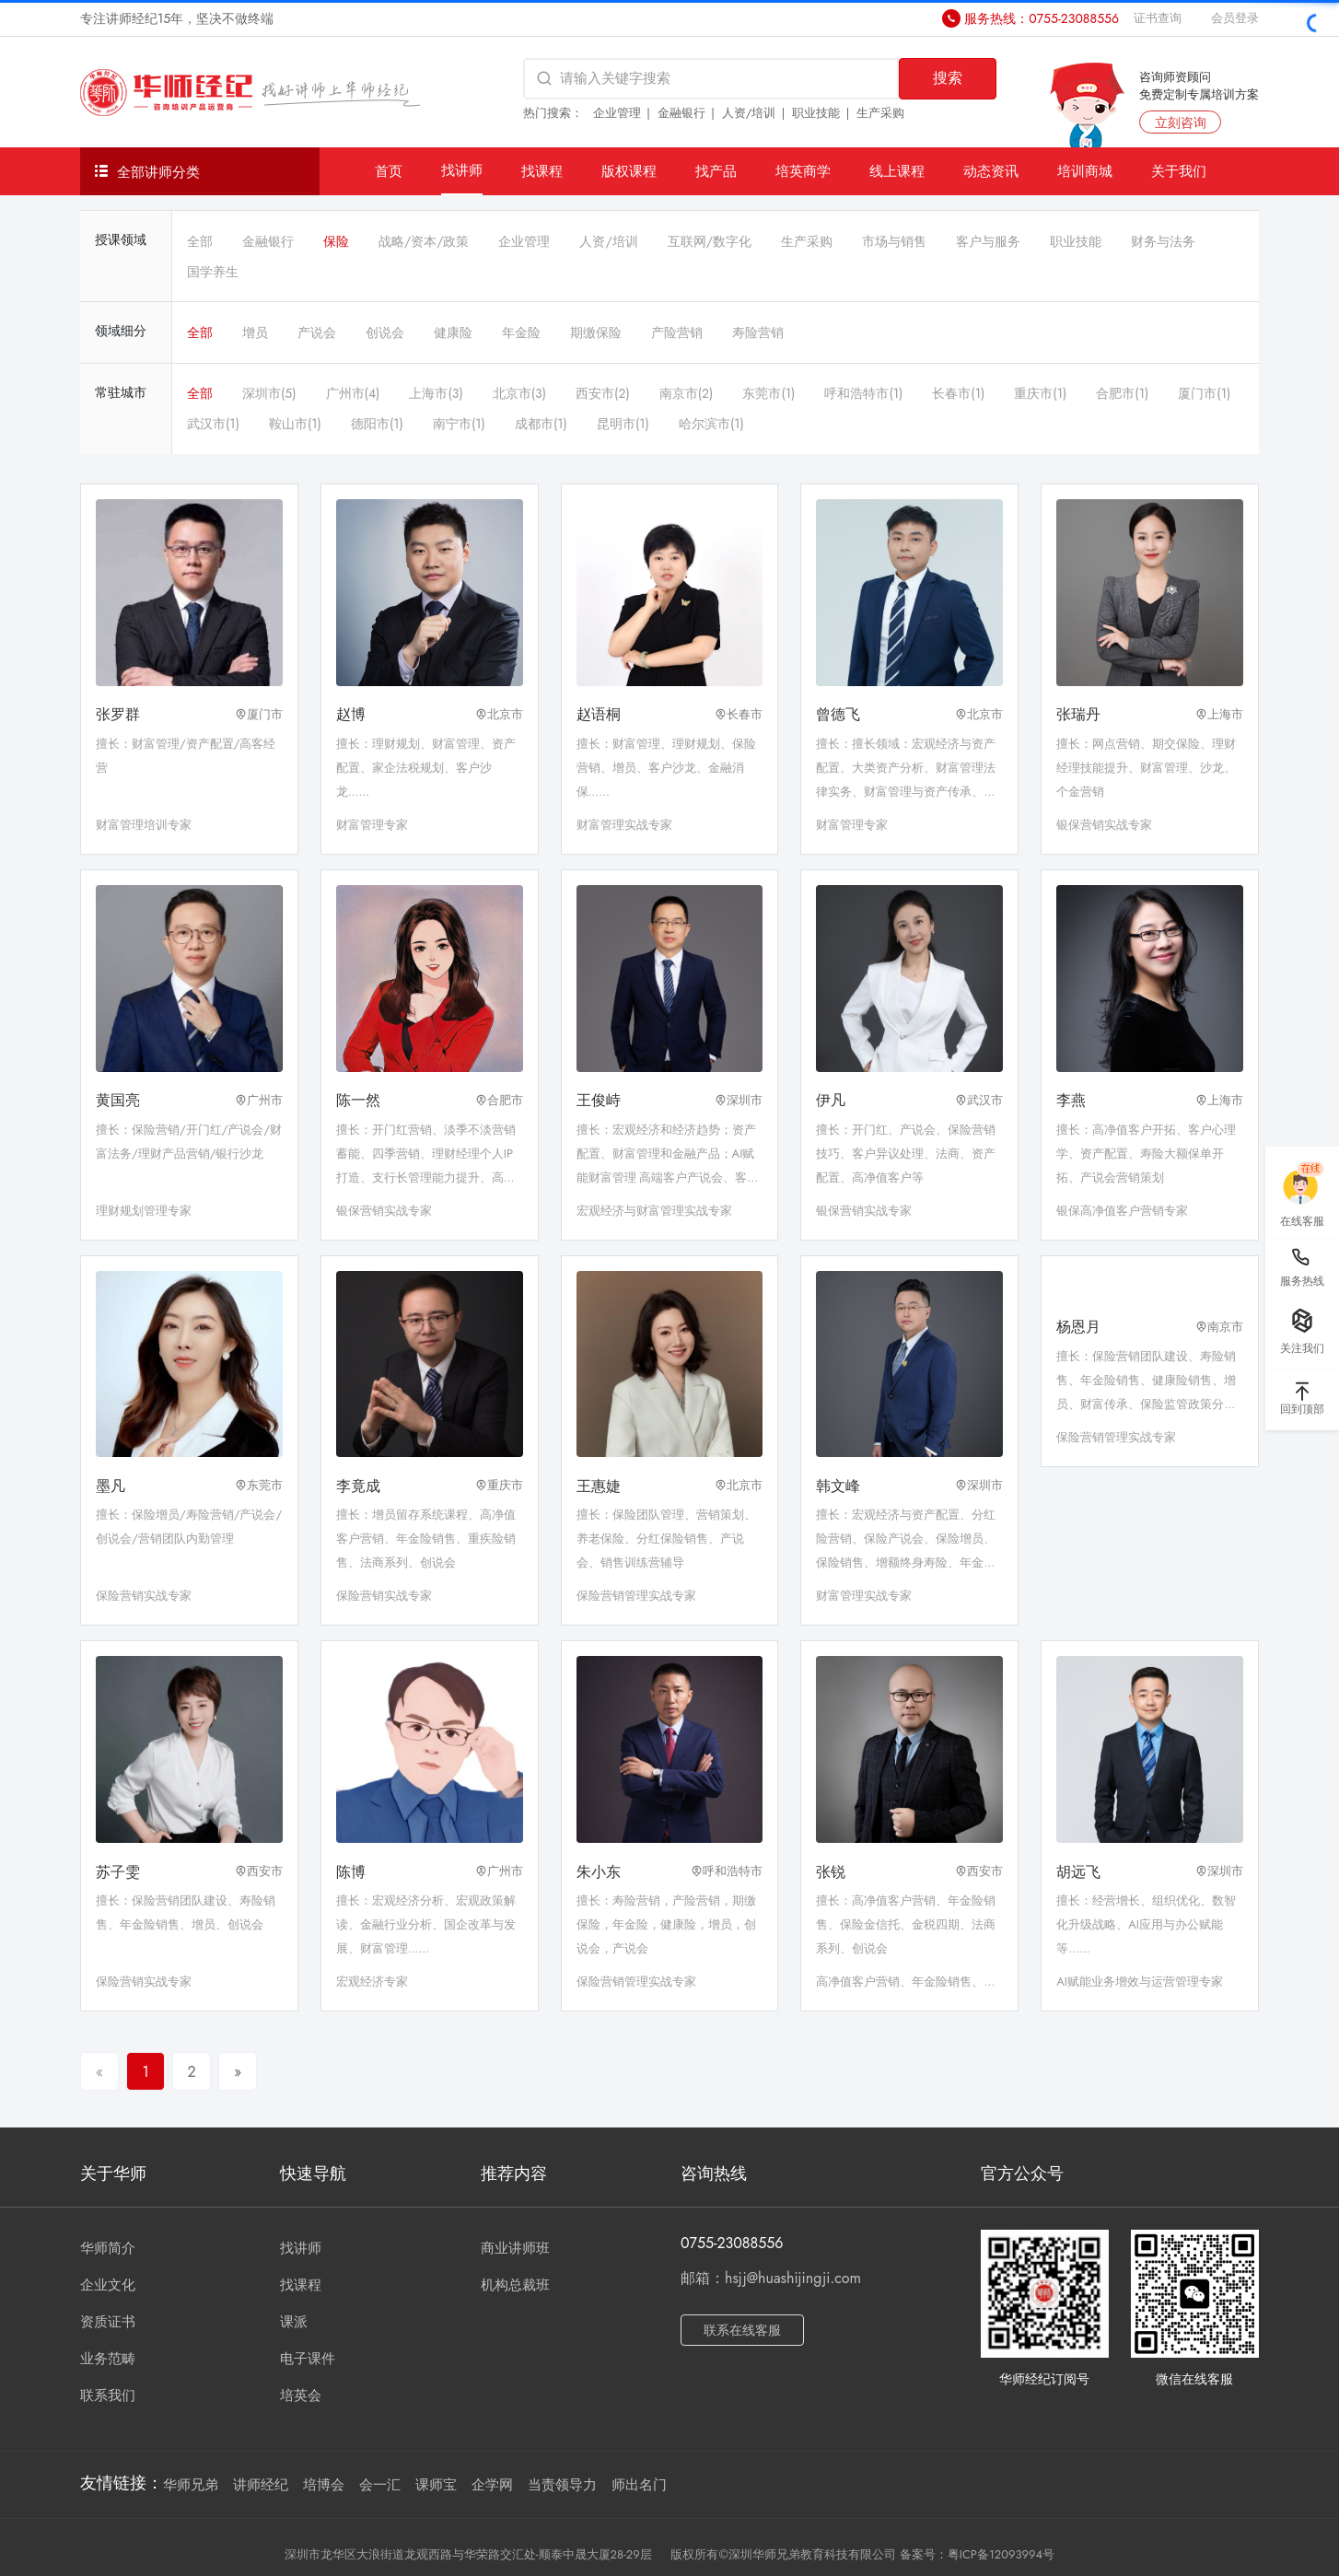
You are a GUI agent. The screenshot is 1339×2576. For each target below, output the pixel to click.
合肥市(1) (1122, 393)
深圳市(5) (269, 393)
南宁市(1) (459, 423)
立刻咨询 (1180, 122)
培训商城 (1084, 171)
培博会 (323, 2485)
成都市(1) (541, 423)
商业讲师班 (515, 2248)
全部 (200, 241)
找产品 (716, 171)
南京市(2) (686, 393)
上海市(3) (435, 393)
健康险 (453, 332)
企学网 (492, 2485)
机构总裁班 (515, 2285)
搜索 (947, 77)
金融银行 (681, 113)
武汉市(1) (213, 423)
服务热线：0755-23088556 (1041, 18)
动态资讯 (991, 171)
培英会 (300, 2395)
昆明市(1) (623, 423)
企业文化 (107, 2285)
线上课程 (897, 171)
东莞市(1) (768, 393)
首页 (388, 171)
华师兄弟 (190, 2485)
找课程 (542, 171)
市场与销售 (894, 241)
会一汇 (380, 2485)
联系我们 (107, 2395)
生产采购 (880, 113)
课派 (294, 2322)
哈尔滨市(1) (711, 423)
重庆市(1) (1040, 393)
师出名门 (639, 2485)
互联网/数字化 (709, 241)
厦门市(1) (1204, 393)
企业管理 (617, 113)
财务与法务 (1163, 241)
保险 (336, 241)
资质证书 (107, 2322)
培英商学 (803, 171)
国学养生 (213, 271)
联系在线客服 (742, 2330)
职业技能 (816, 113)
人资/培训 (749, 113)
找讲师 (462, 170)
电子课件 (307, 2359)
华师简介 (107, 2248)
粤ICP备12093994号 (1001, 2554)
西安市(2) (603, 393)
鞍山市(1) (295, 423)
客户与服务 (988, 241)
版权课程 (629, 171)
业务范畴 (107, 2359)
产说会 (316, 332)
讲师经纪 (260, 2485)
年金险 (521, 332)
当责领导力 (562, 2485)
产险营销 (677, 332)
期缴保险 (596, 332)
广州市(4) (353, 393)
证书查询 (1158, 18)
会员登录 (1235, 18)
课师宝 (436, 2485)
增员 (255, 332)
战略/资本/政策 (423, 241)
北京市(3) (519, 393)
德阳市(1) (377, 423)
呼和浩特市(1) (863, 393)
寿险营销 (758, 332)
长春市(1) (958, 393)
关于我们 (1178, 171)
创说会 (385, 332)
